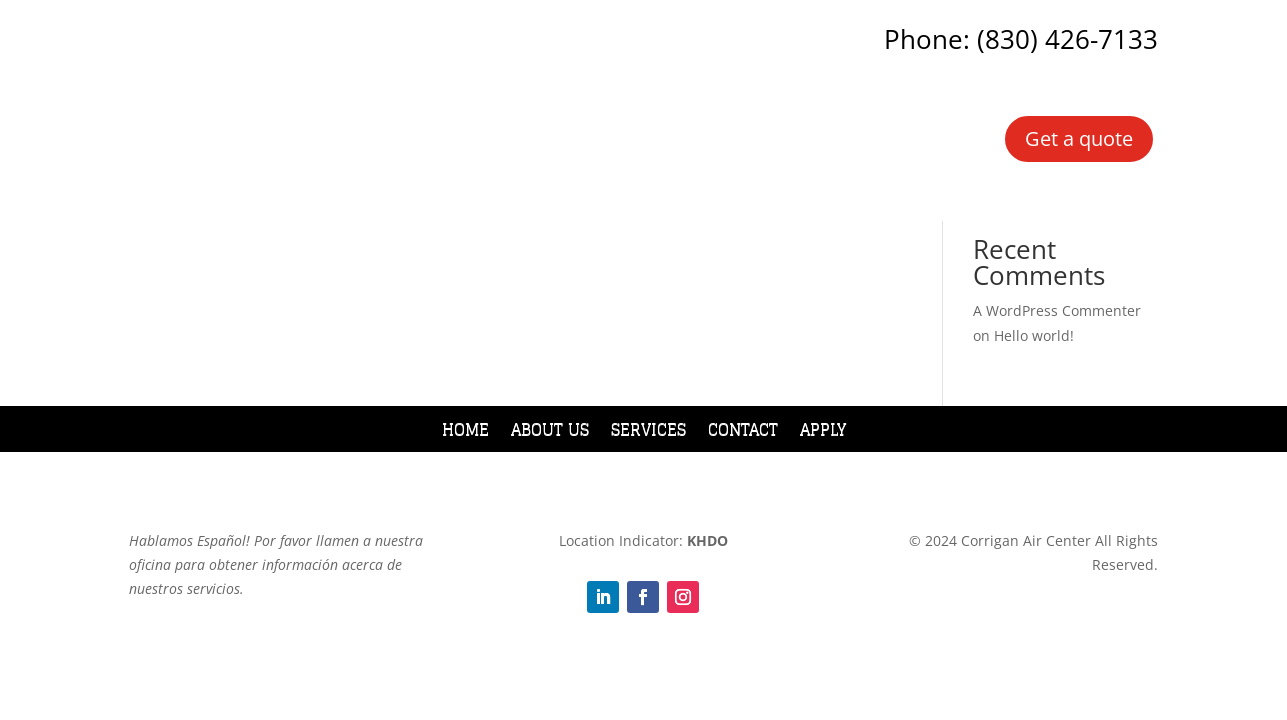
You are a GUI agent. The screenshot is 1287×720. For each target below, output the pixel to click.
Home (465, 432)
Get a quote (1079, 138)
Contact (743, 432)
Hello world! (1034, 335)
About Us (550, 432)
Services (648, 432)
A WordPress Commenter (1057, 310)
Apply (823, 432)
